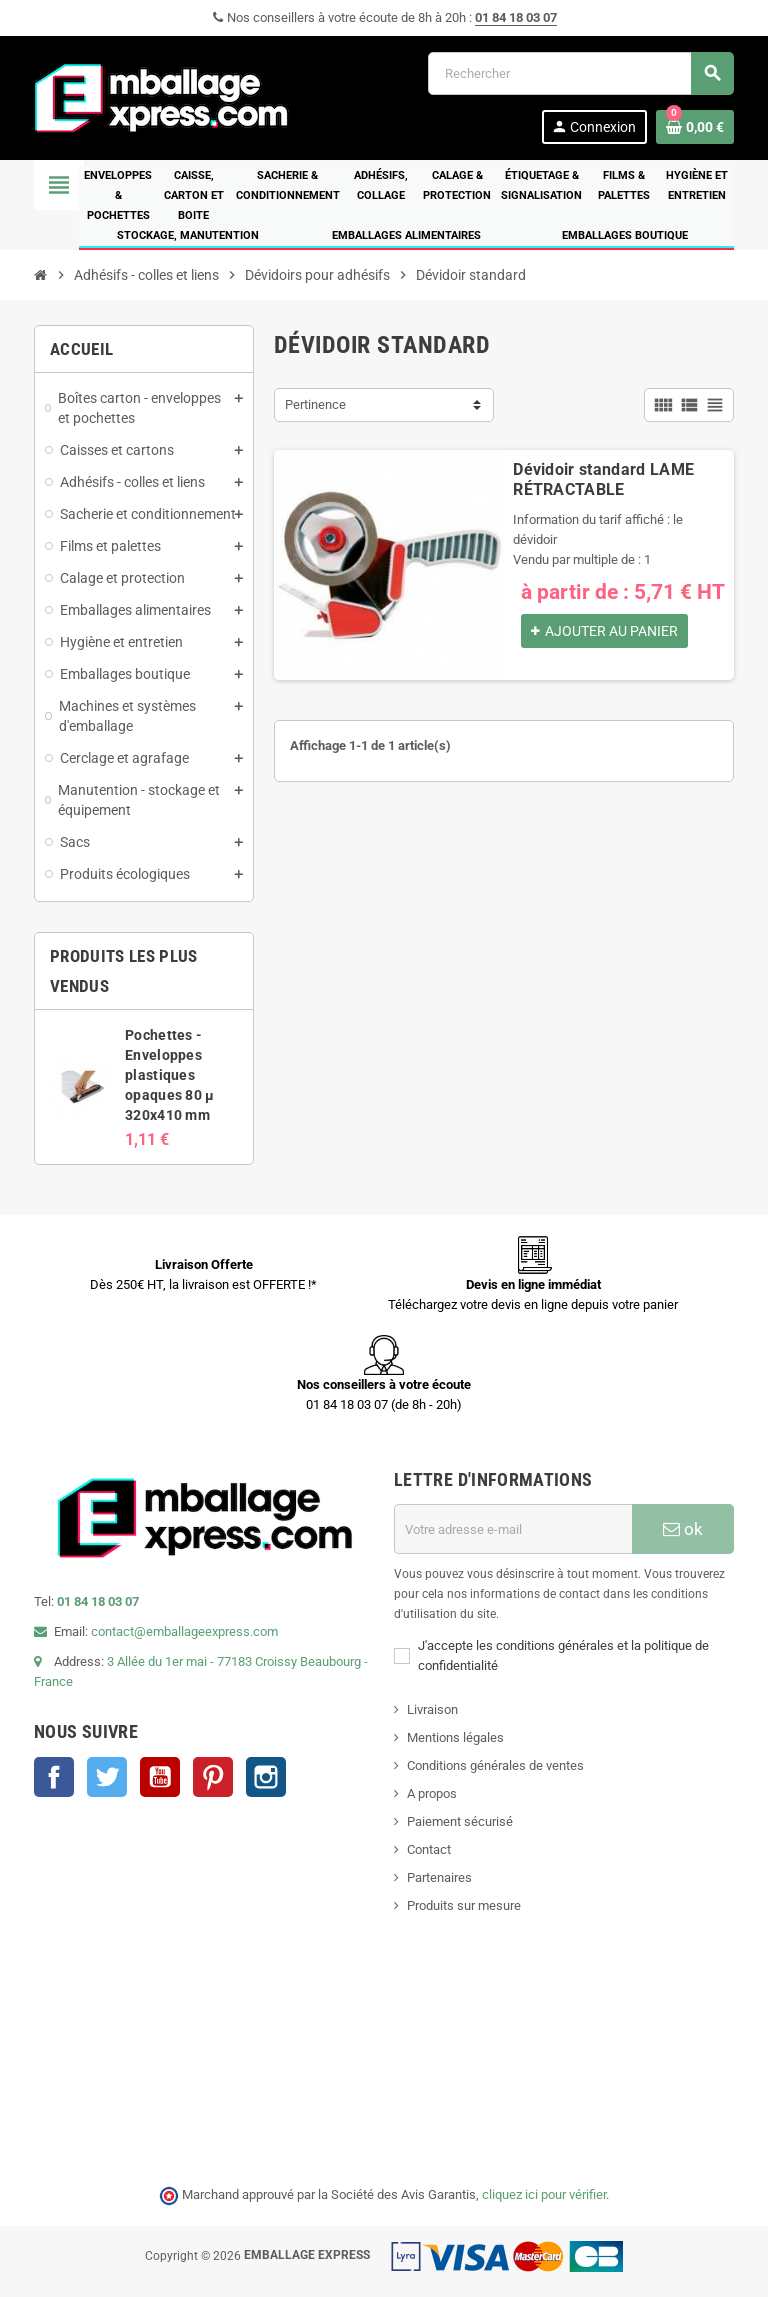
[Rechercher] (580, 73)
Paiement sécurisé (460, 1821)
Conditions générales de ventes (495, 1765)
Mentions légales (455, 1737)
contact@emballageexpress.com (184, 1631)
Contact (429, 1849)
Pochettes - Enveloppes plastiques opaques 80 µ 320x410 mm (169, 1075)
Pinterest (213, 1777)
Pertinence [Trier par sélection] (315, 404)
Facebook (54, 1777)
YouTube (160, 1777)
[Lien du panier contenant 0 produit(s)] (695, 127)
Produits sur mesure (464, 1905)
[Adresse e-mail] (513, 1529)
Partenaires (439, 1877)
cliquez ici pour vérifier (544, 2194)
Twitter (107, 1777)
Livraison (432, 1709)
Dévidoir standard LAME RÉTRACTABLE (603, 479)
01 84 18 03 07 (516, 17)
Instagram (266, 1777)
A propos (432, 1793)
